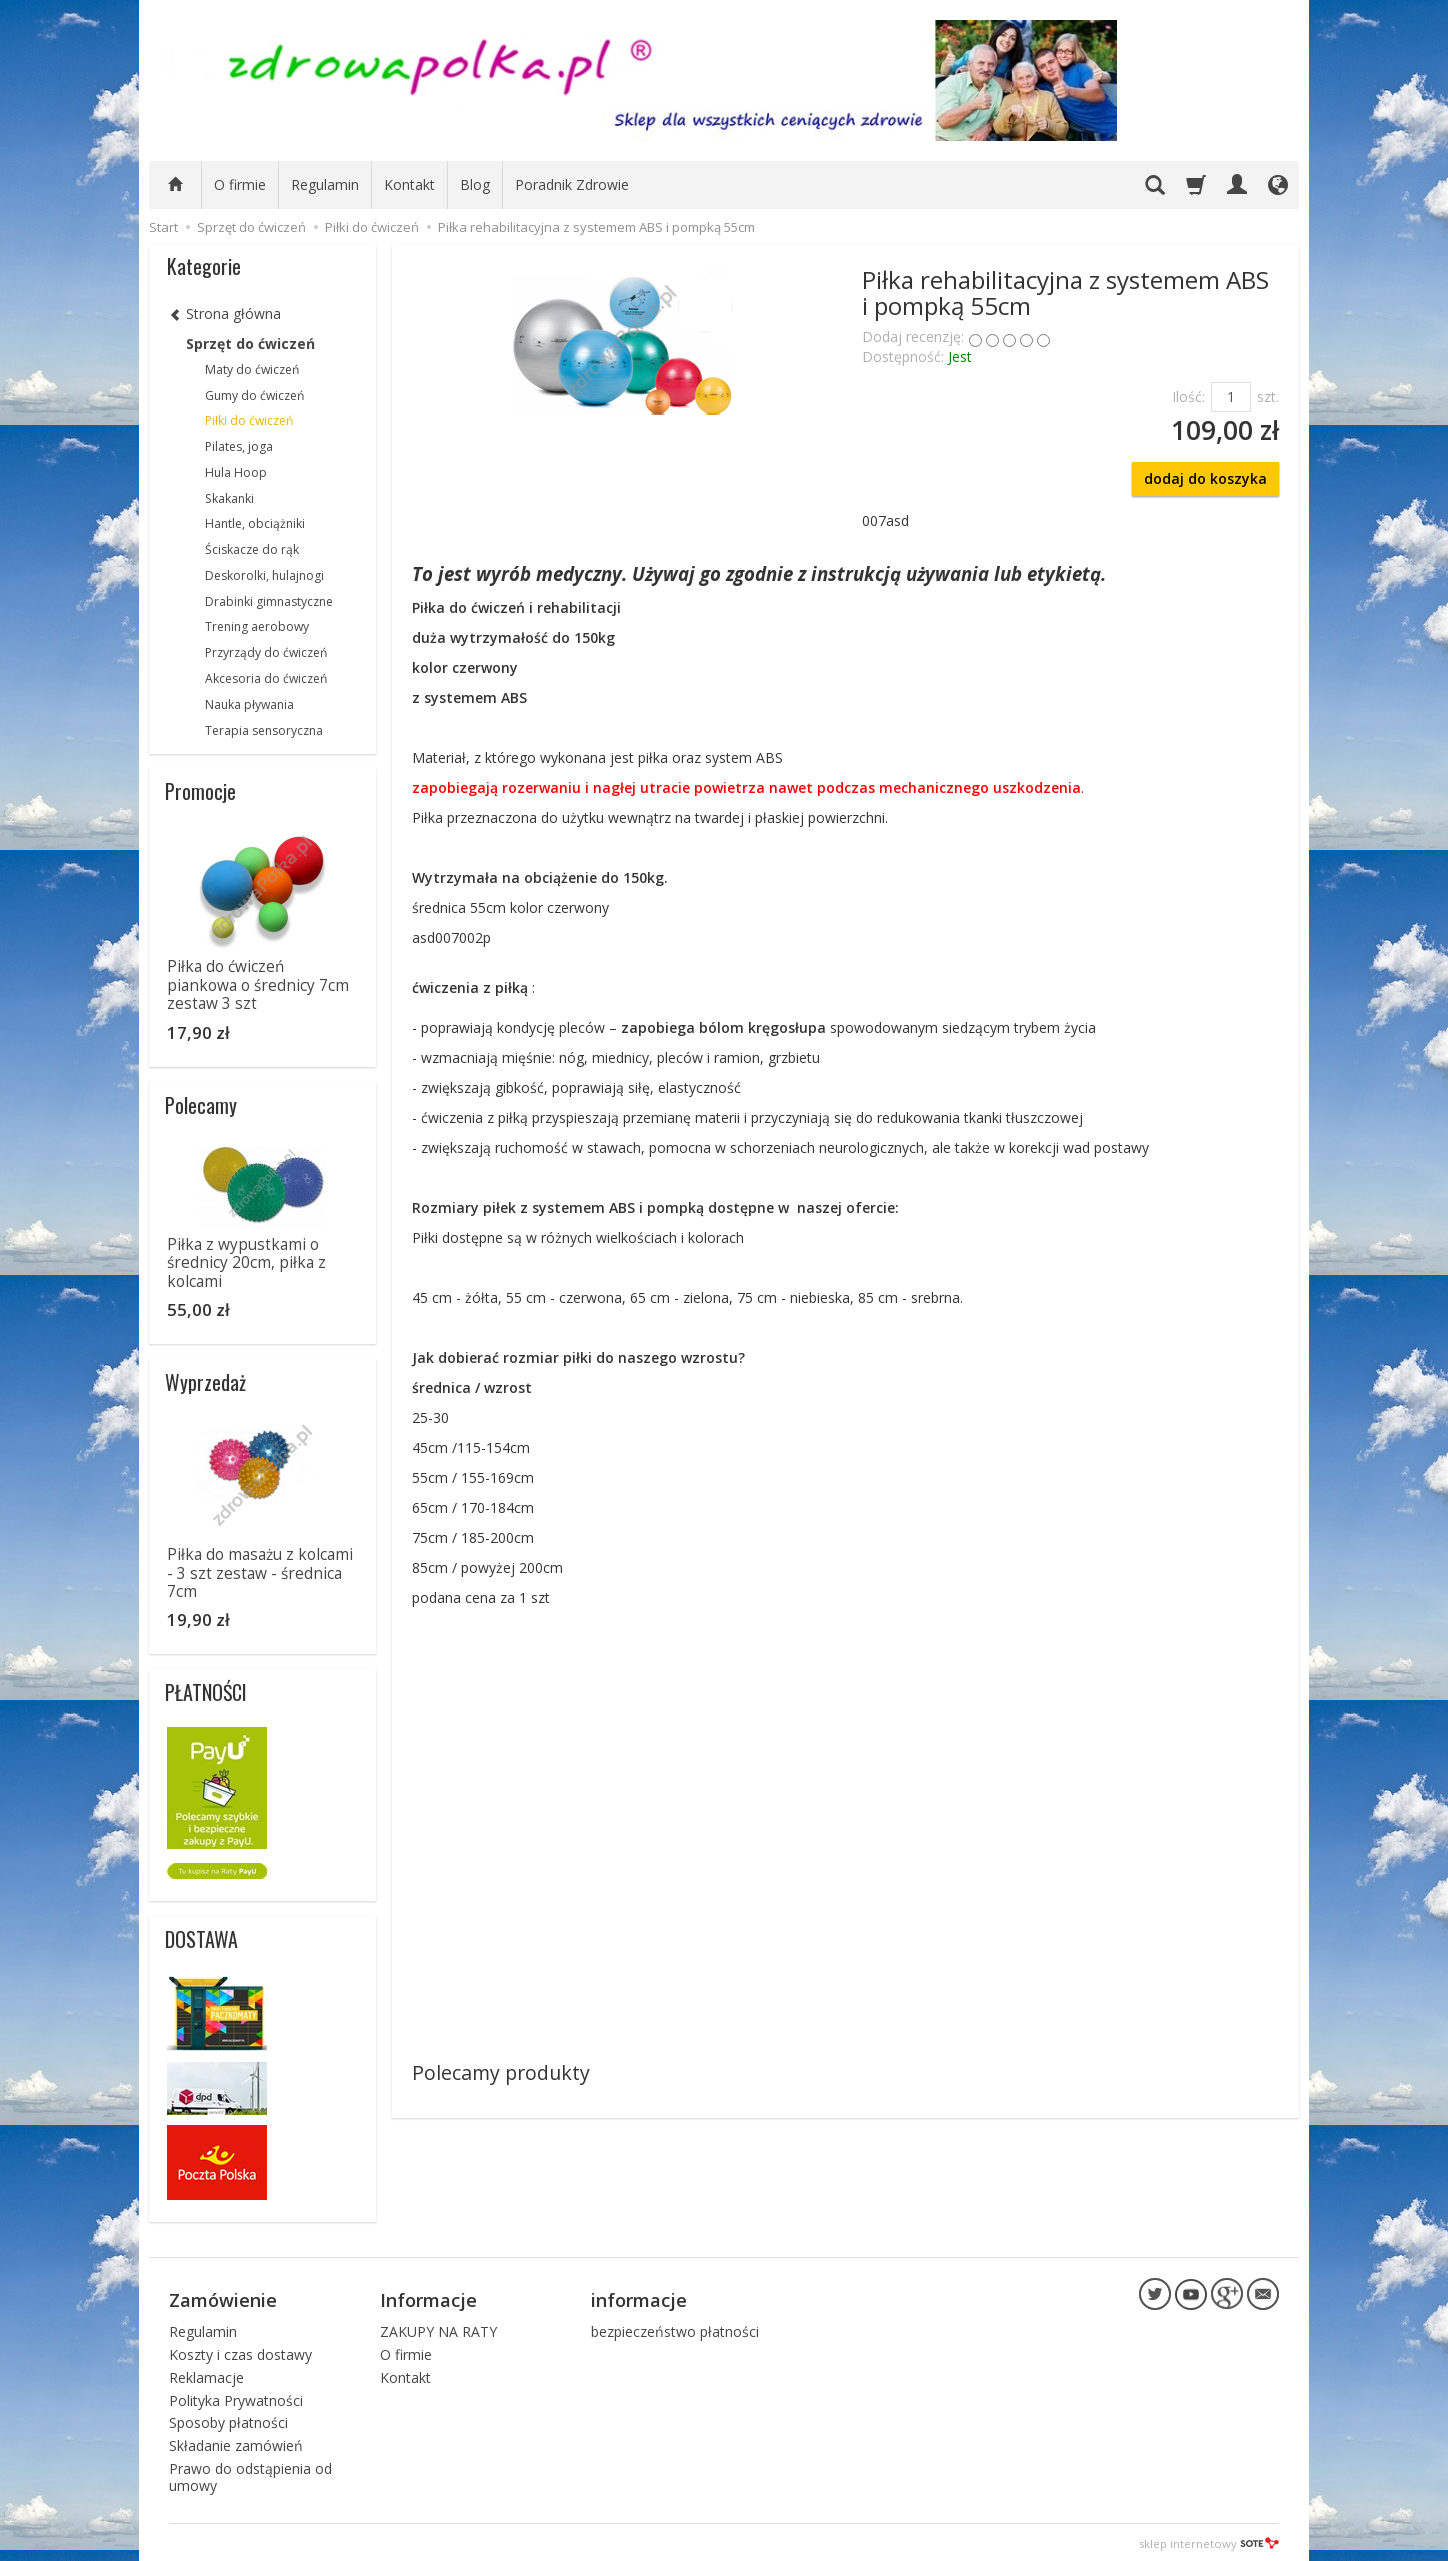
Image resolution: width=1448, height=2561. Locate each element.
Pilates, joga (239, 446)
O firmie (240, 184)
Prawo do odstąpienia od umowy (250, 2474)
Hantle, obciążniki (255, 523)
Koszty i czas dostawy (240, 2351)
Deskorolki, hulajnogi (264, 575)
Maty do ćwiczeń (252, 369)
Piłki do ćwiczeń (249, 420)
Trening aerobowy (257, 626)
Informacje (428, 2298)
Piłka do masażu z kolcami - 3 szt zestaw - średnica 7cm (260, 1573)
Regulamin (325, 184)
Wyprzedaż (205, 1382)
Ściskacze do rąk (252, 549)
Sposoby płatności (228, 2420)
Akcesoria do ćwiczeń (266, 678)
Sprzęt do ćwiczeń (250, 343)
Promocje (200, 791)
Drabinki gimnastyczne (269, 601)
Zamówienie (223, 2298)
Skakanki (229, 498)
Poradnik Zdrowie (572, 184)
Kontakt (409, 184)
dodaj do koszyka (1205, 478)
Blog (475, 184)
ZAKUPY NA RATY (438, 2328)
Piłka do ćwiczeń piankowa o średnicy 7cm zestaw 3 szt (258, 985)
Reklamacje (206, 2374)
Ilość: (1188, 396)
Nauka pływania (249, 704)
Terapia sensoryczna (264, 730)
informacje (639, 2298)
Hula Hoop (236, 472)
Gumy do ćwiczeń (254, 395)
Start (163, 227)
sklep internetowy (1209, 2540)
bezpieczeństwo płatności (675, 2328)
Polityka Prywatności (236, 2397)
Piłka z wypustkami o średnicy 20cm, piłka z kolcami (246, 1263)
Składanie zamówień (236, 2442)
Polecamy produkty (501, 2072)
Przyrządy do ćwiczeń (266, 652)
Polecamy (201, 1105)
